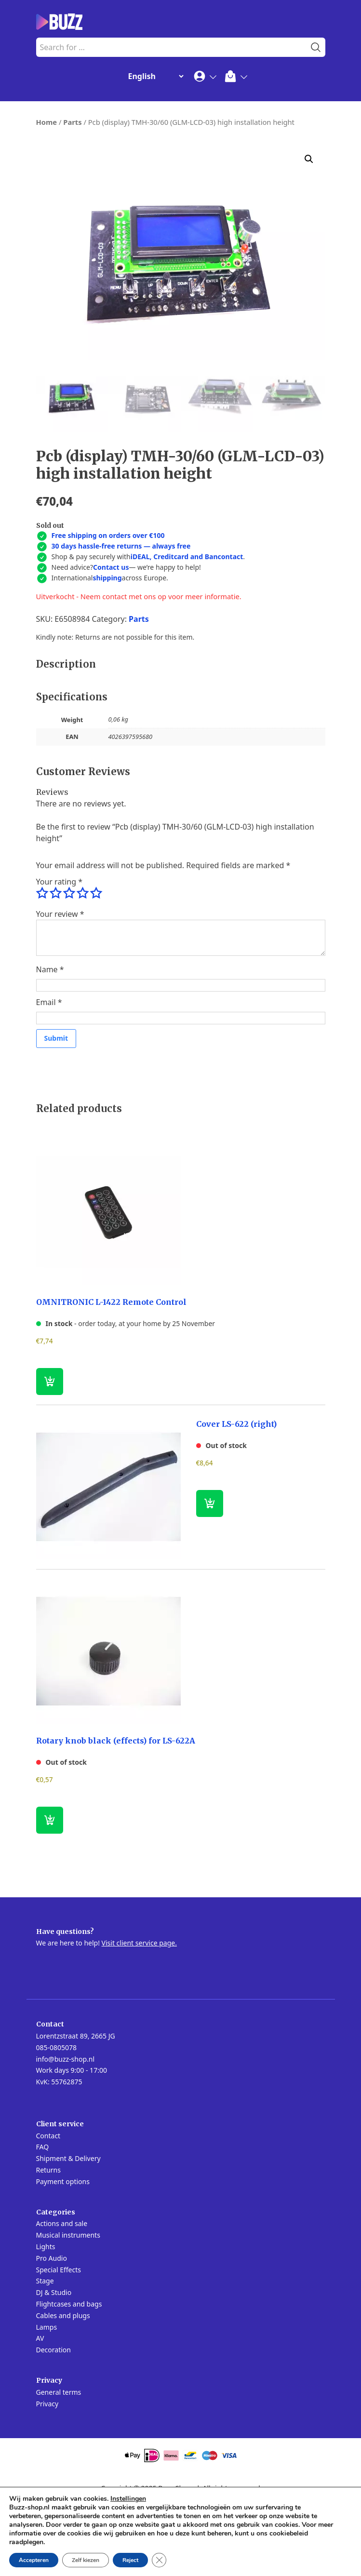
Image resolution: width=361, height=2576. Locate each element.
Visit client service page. (139, 2015)
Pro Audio (51, 2330)
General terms (58, 2464)
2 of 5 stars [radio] (55, 965)
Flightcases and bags (69, 2376)
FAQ (42, 2219)
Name (50, 1041)
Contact (48, 2208)
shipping (107, 650)
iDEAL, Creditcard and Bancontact (187, 628)
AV (40, 2410)
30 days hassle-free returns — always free (121, 618)
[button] (309, 159)
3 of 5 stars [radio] (69, 965)
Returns (48, 2242)
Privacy (47, 2476)
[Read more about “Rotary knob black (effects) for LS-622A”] (49, 1892)
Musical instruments (68, 2307)
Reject (130, 2560)
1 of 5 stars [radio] (42, 965)
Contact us (111, 639)
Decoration (53, 2422)
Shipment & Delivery (68, 2230)
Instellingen (128, 2499)
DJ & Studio (54, 2364)
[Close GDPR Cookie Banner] (159, 2560)
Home (46, 122)
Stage (45, 2353)
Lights (45, 2318)
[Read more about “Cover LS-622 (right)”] (209, 1575)
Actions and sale (62, 2295)
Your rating (59, 954)
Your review (60, 986)
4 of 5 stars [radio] (82, 965)
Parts (72, 122)
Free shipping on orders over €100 (108, 607)
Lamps (46, 2399)
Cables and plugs (63, 2387)
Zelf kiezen (85, 2560)
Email (49, 1074)
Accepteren (34, 2560)
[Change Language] (153, 76)
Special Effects (58, 2342)
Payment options (63, 2253)
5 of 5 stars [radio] (96, 965)
